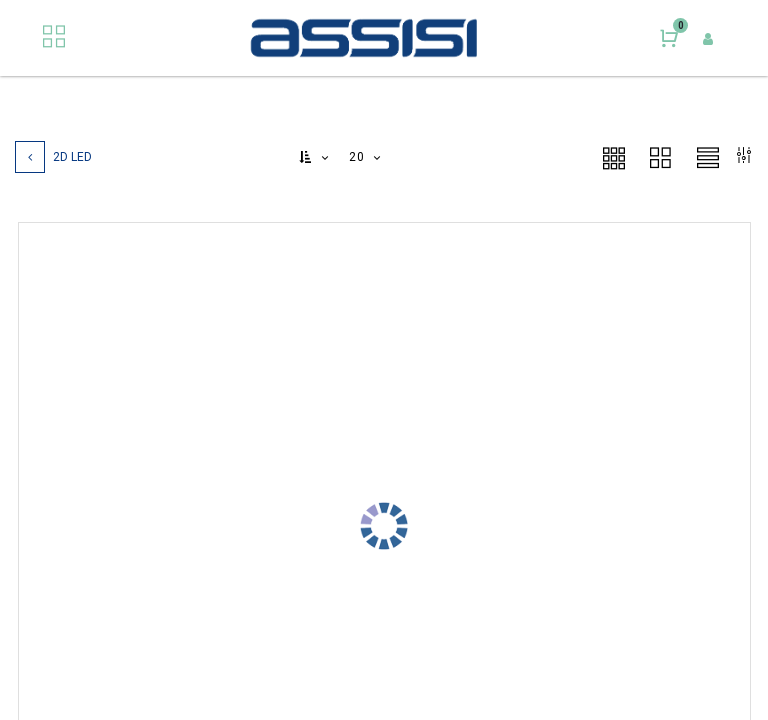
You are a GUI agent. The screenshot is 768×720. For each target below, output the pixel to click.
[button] (315, 157)
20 (358, 157)
